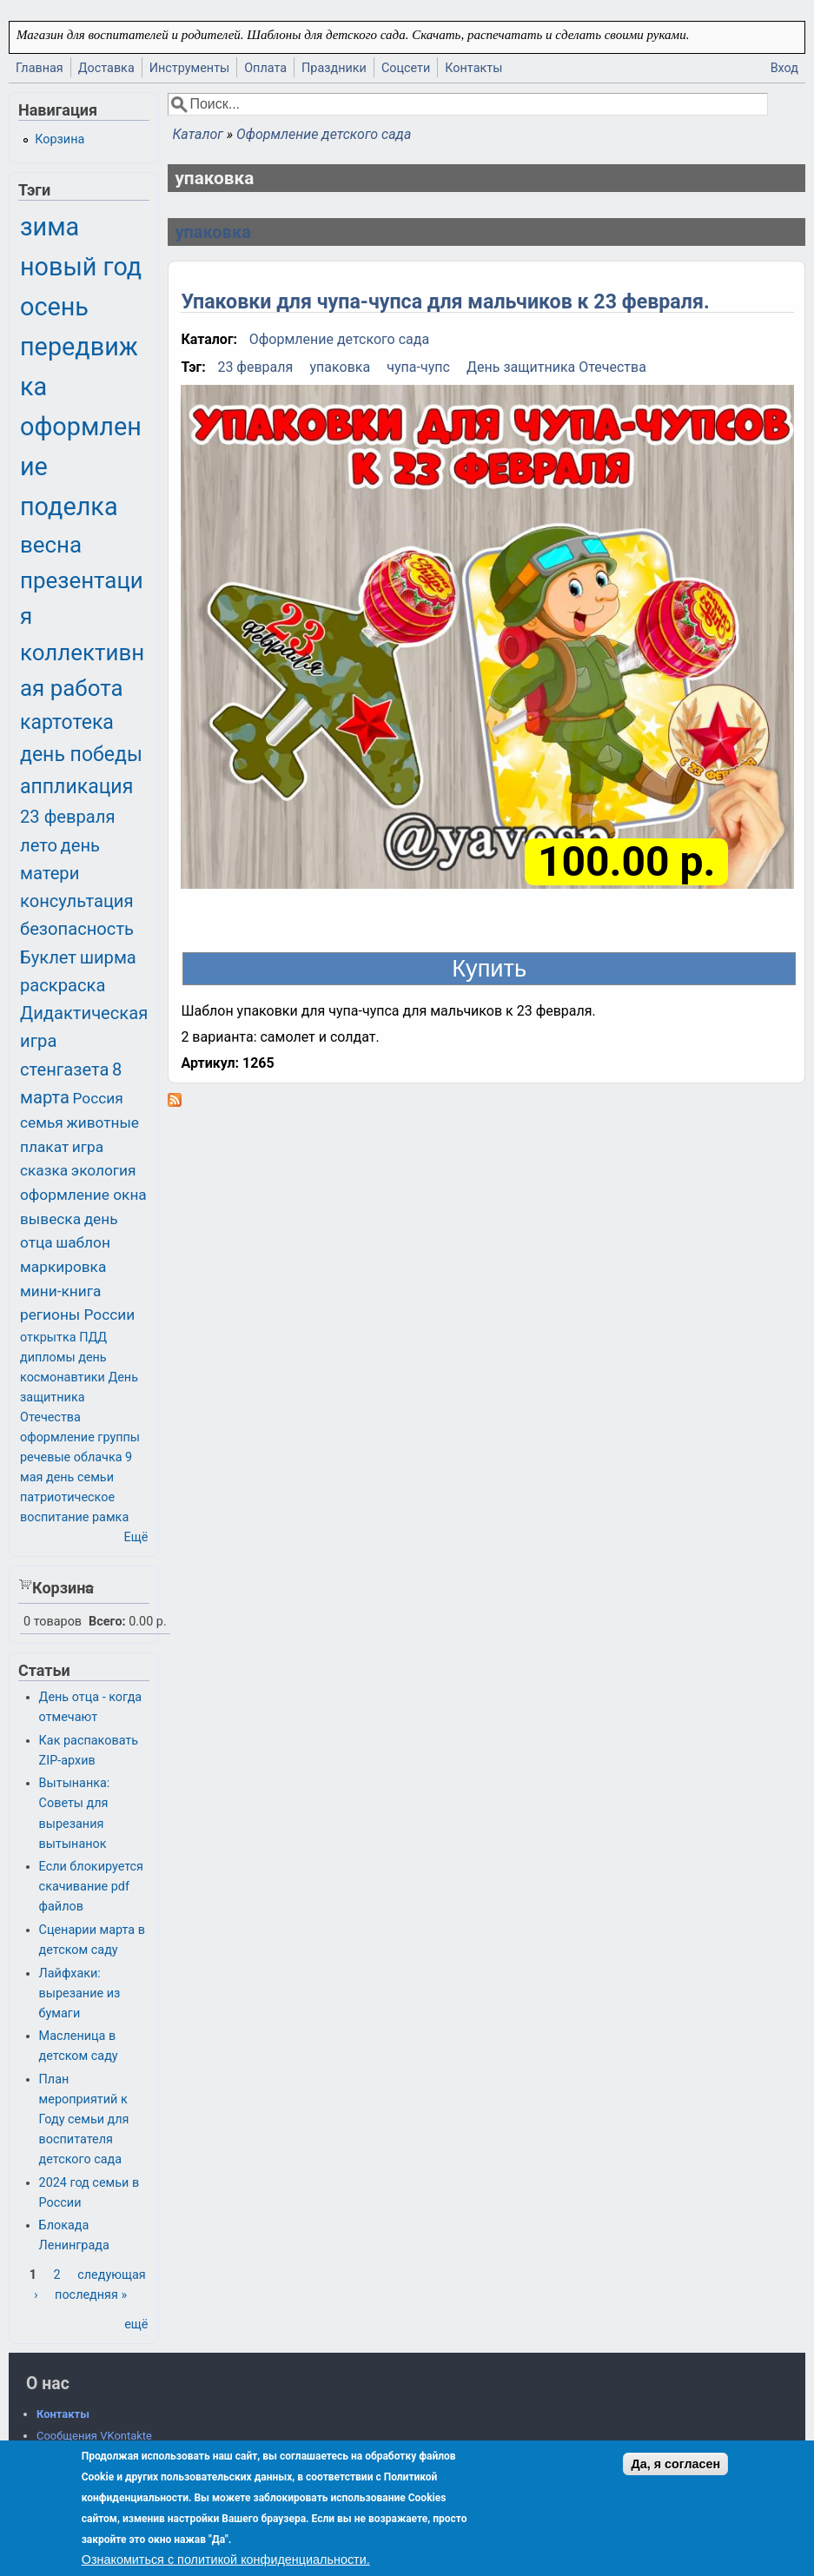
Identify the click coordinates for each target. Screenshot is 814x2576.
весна (51, 545)
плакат (44, 1147)
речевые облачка (71, 1457)
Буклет (48, 957)
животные (102, 1122)
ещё (136, 2324)
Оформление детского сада (323, 134)
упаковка (212, 232)
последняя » (91, 2295)
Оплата (265, 68)
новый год (81, 266)
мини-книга (60, 1291)
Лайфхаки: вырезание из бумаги (80, 1993)
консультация (77, 901)
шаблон (83, 1242)
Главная (39, 68)
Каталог (197, 134)
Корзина (59, 139)
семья (41, 1122)
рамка (110, 1517)
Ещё (136, 1537)
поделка (69, 506)
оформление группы (80, 1437)
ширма (108, 957)
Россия (98, 1098)
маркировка (63, 1266)
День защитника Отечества (556, 367)
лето (38, 845)
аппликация (76, 786)
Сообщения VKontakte (94, 2435)
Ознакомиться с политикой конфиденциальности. (226, 2559)
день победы (81, 754)
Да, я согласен (675, 2464)
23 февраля (255, 367)
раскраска (62, 985)
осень (54, 306)
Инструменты (189, 68)
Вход (784, 68)
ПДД (93, 1337)
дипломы (48, 1357)
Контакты (473, 68)
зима (49, 227)
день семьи (80, 1477)
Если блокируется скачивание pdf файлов (91, 1886)
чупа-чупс (418, 367)
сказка (44, 1170)
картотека (67, 722)
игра (87, 1147)
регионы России (77, 1314)
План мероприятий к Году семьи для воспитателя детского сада (84, 2119)
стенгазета (64, 1069)
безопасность (77, 928)
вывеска (50, 1219)
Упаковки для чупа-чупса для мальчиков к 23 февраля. (445, 301)
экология (103, 1170)
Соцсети (405, 68)
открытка (48, 1337)
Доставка (106, 68)
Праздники (334, 68)
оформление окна (83, 1194)
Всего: (107, 1621)
